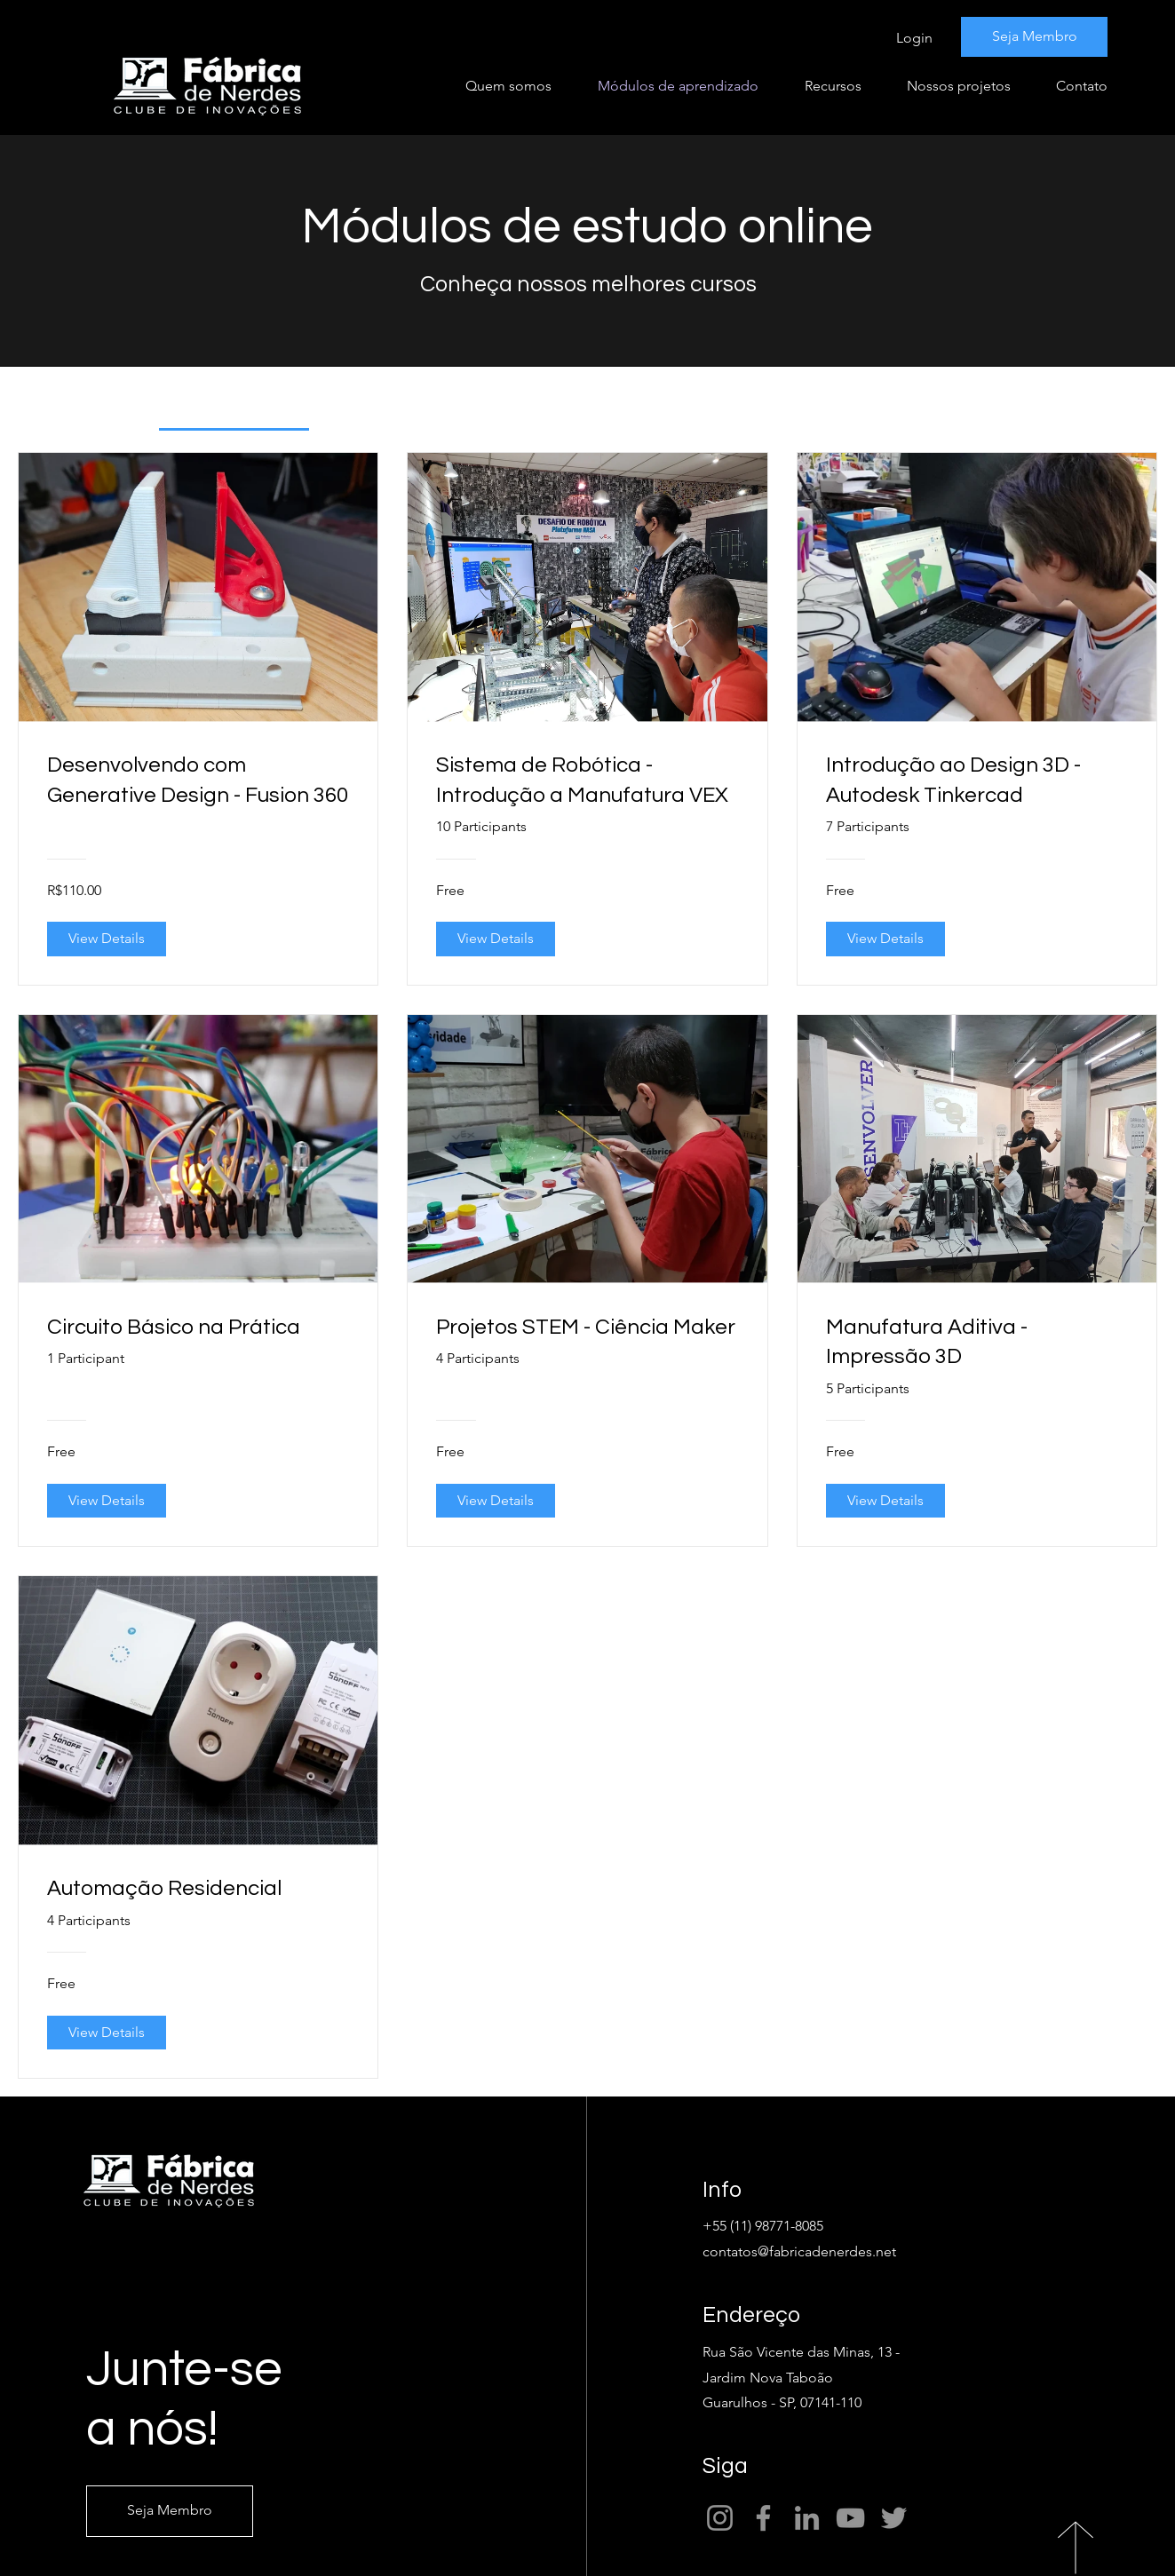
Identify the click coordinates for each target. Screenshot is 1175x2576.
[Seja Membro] (1034, 37)
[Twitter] (894, 2518)
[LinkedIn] (807, 2518)
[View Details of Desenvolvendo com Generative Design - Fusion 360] (106, 938)
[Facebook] (763, 2518)
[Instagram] (720, 2518)
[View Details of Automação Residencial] (106, 2032)
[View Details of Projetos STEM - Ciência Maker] (495, 1501)
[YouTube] (850, 2518)
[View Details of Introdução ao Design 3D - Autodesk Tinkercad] (885, 938)
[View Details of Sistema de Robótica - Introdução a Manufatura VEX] (495, 938)
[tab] (234, 407)
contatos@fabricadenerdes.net (799, 2251)
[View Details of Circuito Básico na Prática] (106, 1501)
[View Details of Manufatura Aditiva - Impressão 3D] (885, 1501)
